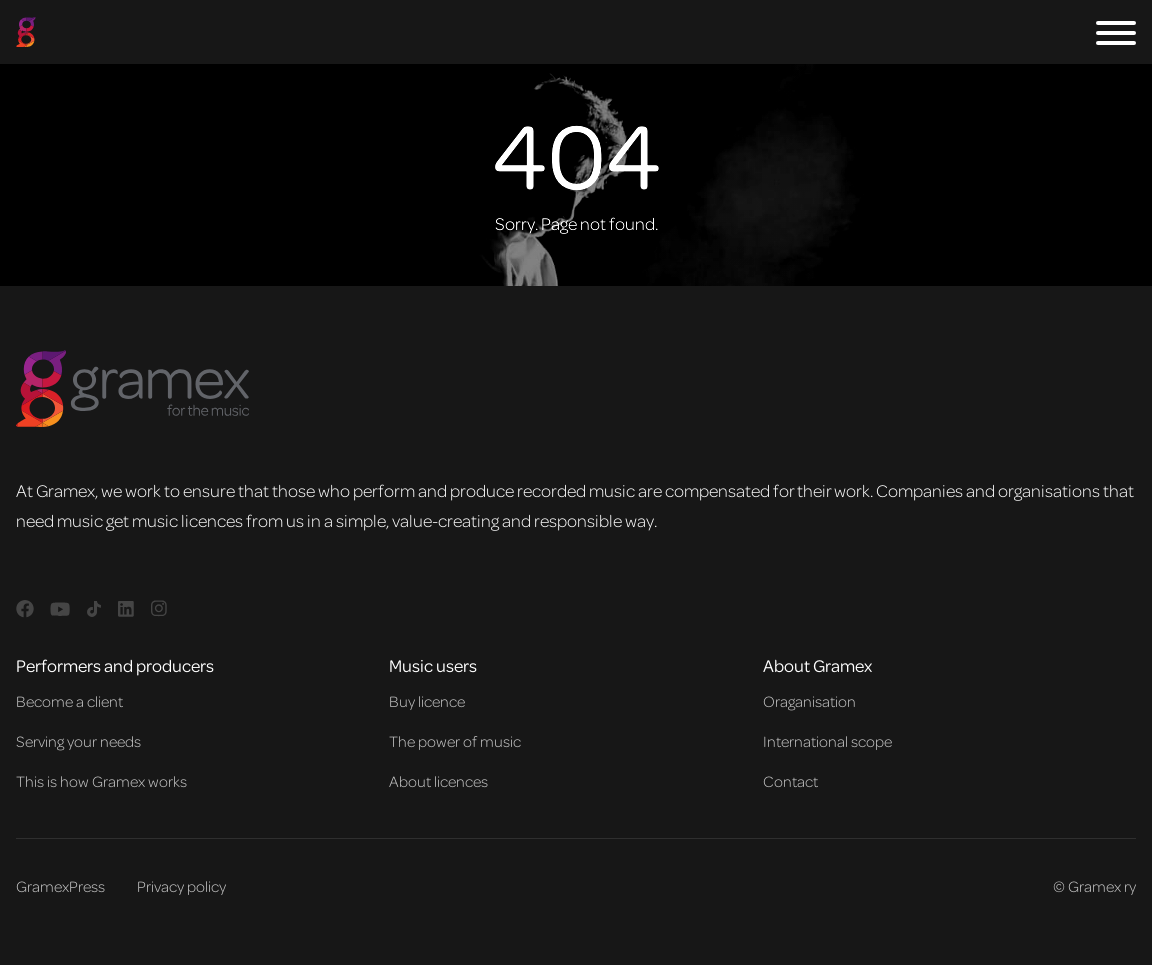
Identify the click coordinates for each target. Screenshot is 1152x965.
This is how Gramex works (101, 781)
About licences (438, 781)
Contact (790, 781)
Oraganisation (809, 701)
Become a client (69, 701)
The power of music (455, 741)
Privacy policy (181, 886)
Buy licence (427, 701)
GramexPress (60, 886)
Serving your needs (78, 741)
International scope (827, 741)
